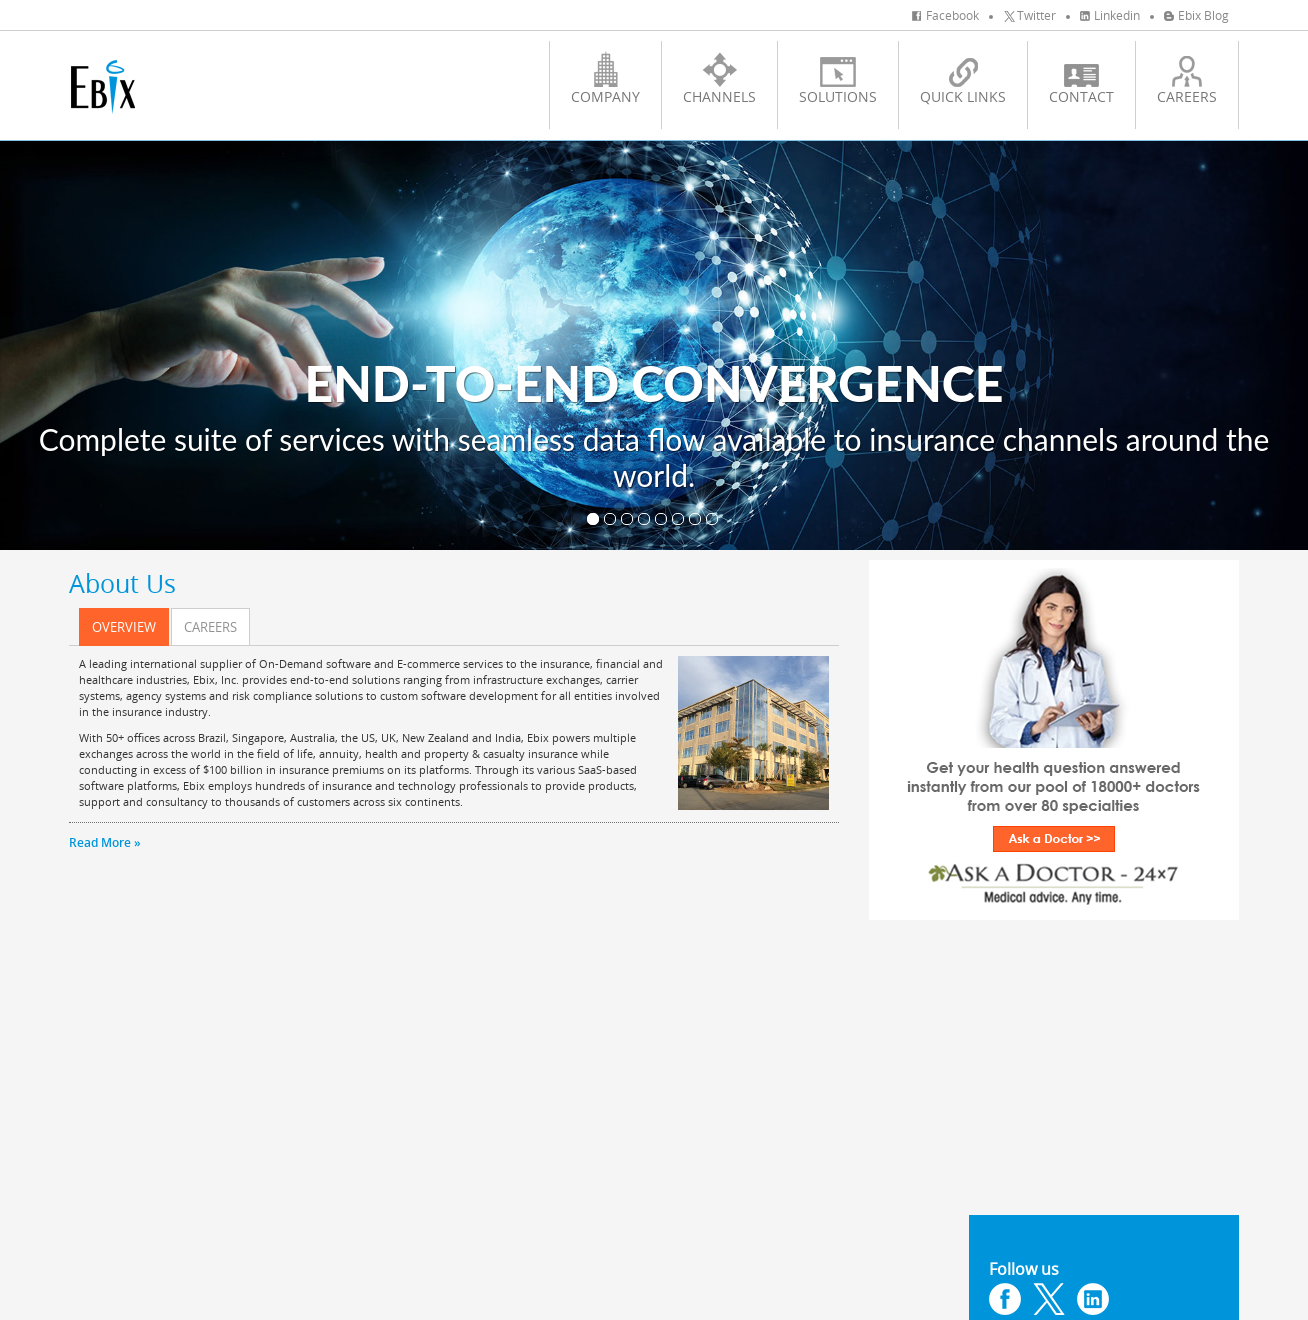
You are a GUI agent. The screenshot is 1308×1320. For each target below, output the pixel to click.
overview (124, 627)
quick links (963, 78)
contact (1081, 78)
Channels (719, 78)
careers (1187, 78)
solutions (838, 78)
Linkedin (1110, 15)
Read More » (105, 842)
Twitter (1029, 15)
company (605, 78)
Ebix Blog (1196, 15)
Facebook (945, 15)
